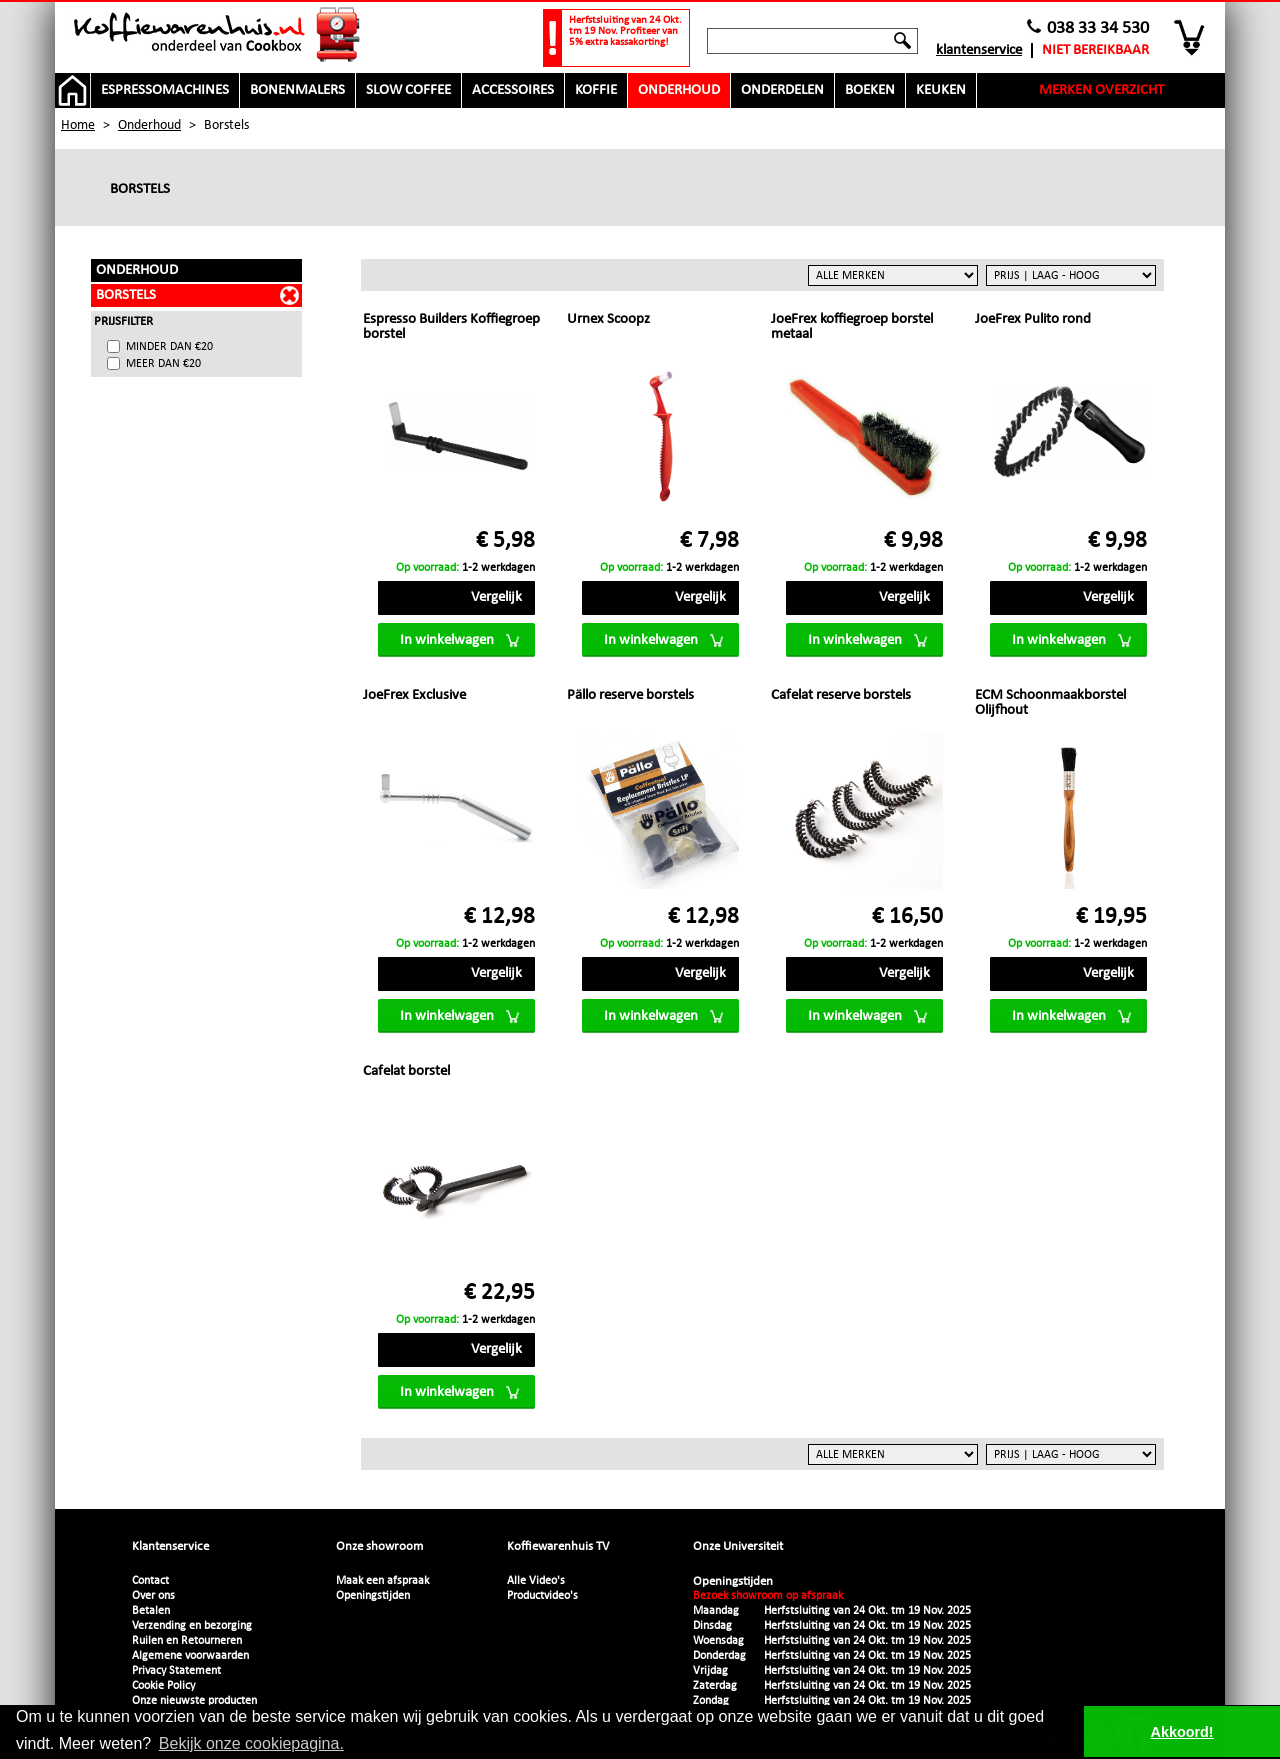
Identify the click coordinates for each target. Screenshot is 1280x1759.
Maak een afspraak (382, 1581)
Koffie (596, 90)
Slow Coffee (408, 90)
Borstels (126, 295)
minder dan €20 (169, 347)
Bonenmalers (297, 90)
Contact (150, 1581)
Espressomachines (165, 90)
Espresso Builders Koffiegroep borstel (451, 327)
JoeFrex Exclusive (414, 695)
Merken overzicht (1101, 90)
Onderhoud (679, 90)
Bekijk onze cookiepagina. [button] (251, 1743)
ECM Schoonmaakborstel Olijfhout (1050, 703)
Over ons (153, 1596)
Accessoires (513, 90)
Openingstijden (373, 1596)
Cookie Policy (163, 1686)
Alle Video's (536, 1581)
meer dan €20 (163, 364)
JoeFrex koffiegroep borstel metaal (852, 327)
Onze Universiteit (738, 1546)
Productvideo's (542, 1596)
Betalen (151, 1611)
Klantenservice (979, 50)
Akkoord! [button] (1182, 1732)
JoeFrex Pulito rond (1033, 319)
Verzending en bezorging (192, 1626)
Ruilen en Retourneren (187, 1641)
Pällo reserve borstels (630, 695)
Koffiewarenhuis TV (558, 1546)
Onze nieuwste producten (194, 1701)
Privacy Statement (176, 1671)
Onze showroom (379, 1546)
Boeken (870, 90)
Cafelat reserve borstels (841, 695)
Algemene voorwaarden (190, 1656)
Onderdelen (782, 90)
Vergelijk (496, 597)
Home (78, 125)
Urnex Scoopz (608, 319)
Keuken (941, 90)
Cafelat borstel (406, 1071)
